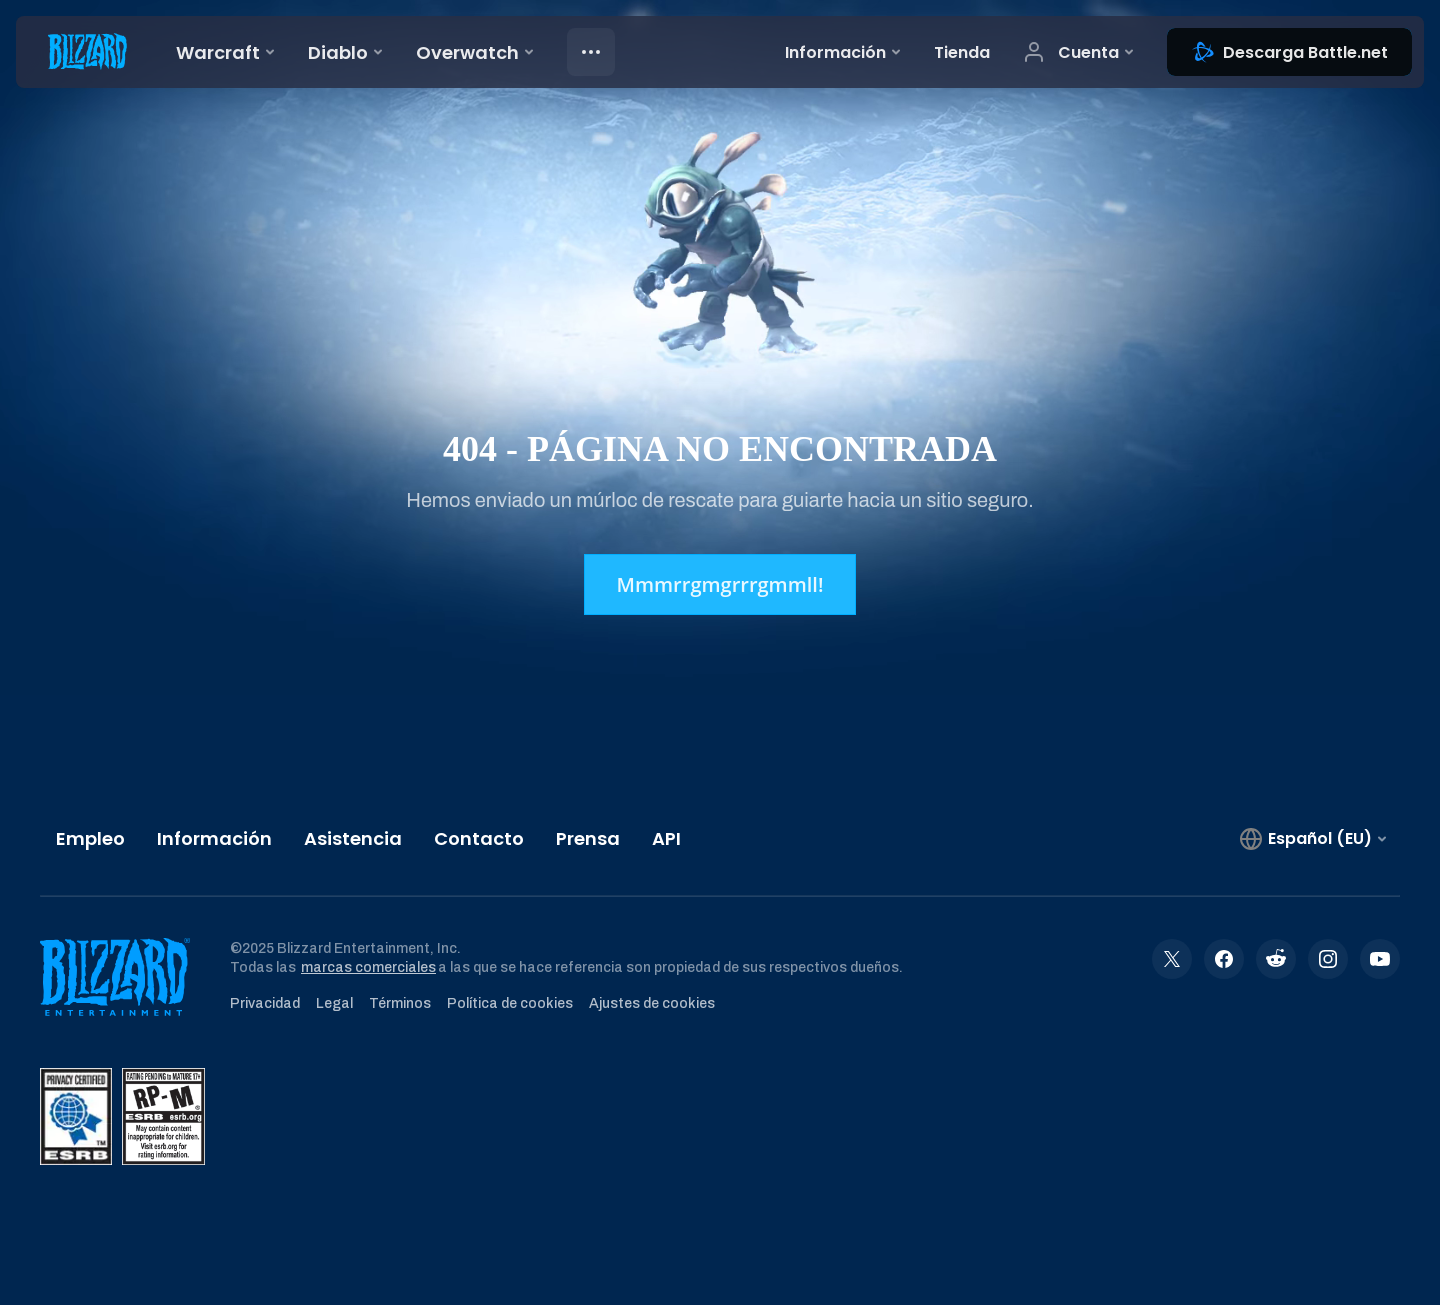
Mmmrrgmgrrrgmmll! (720, 584)
